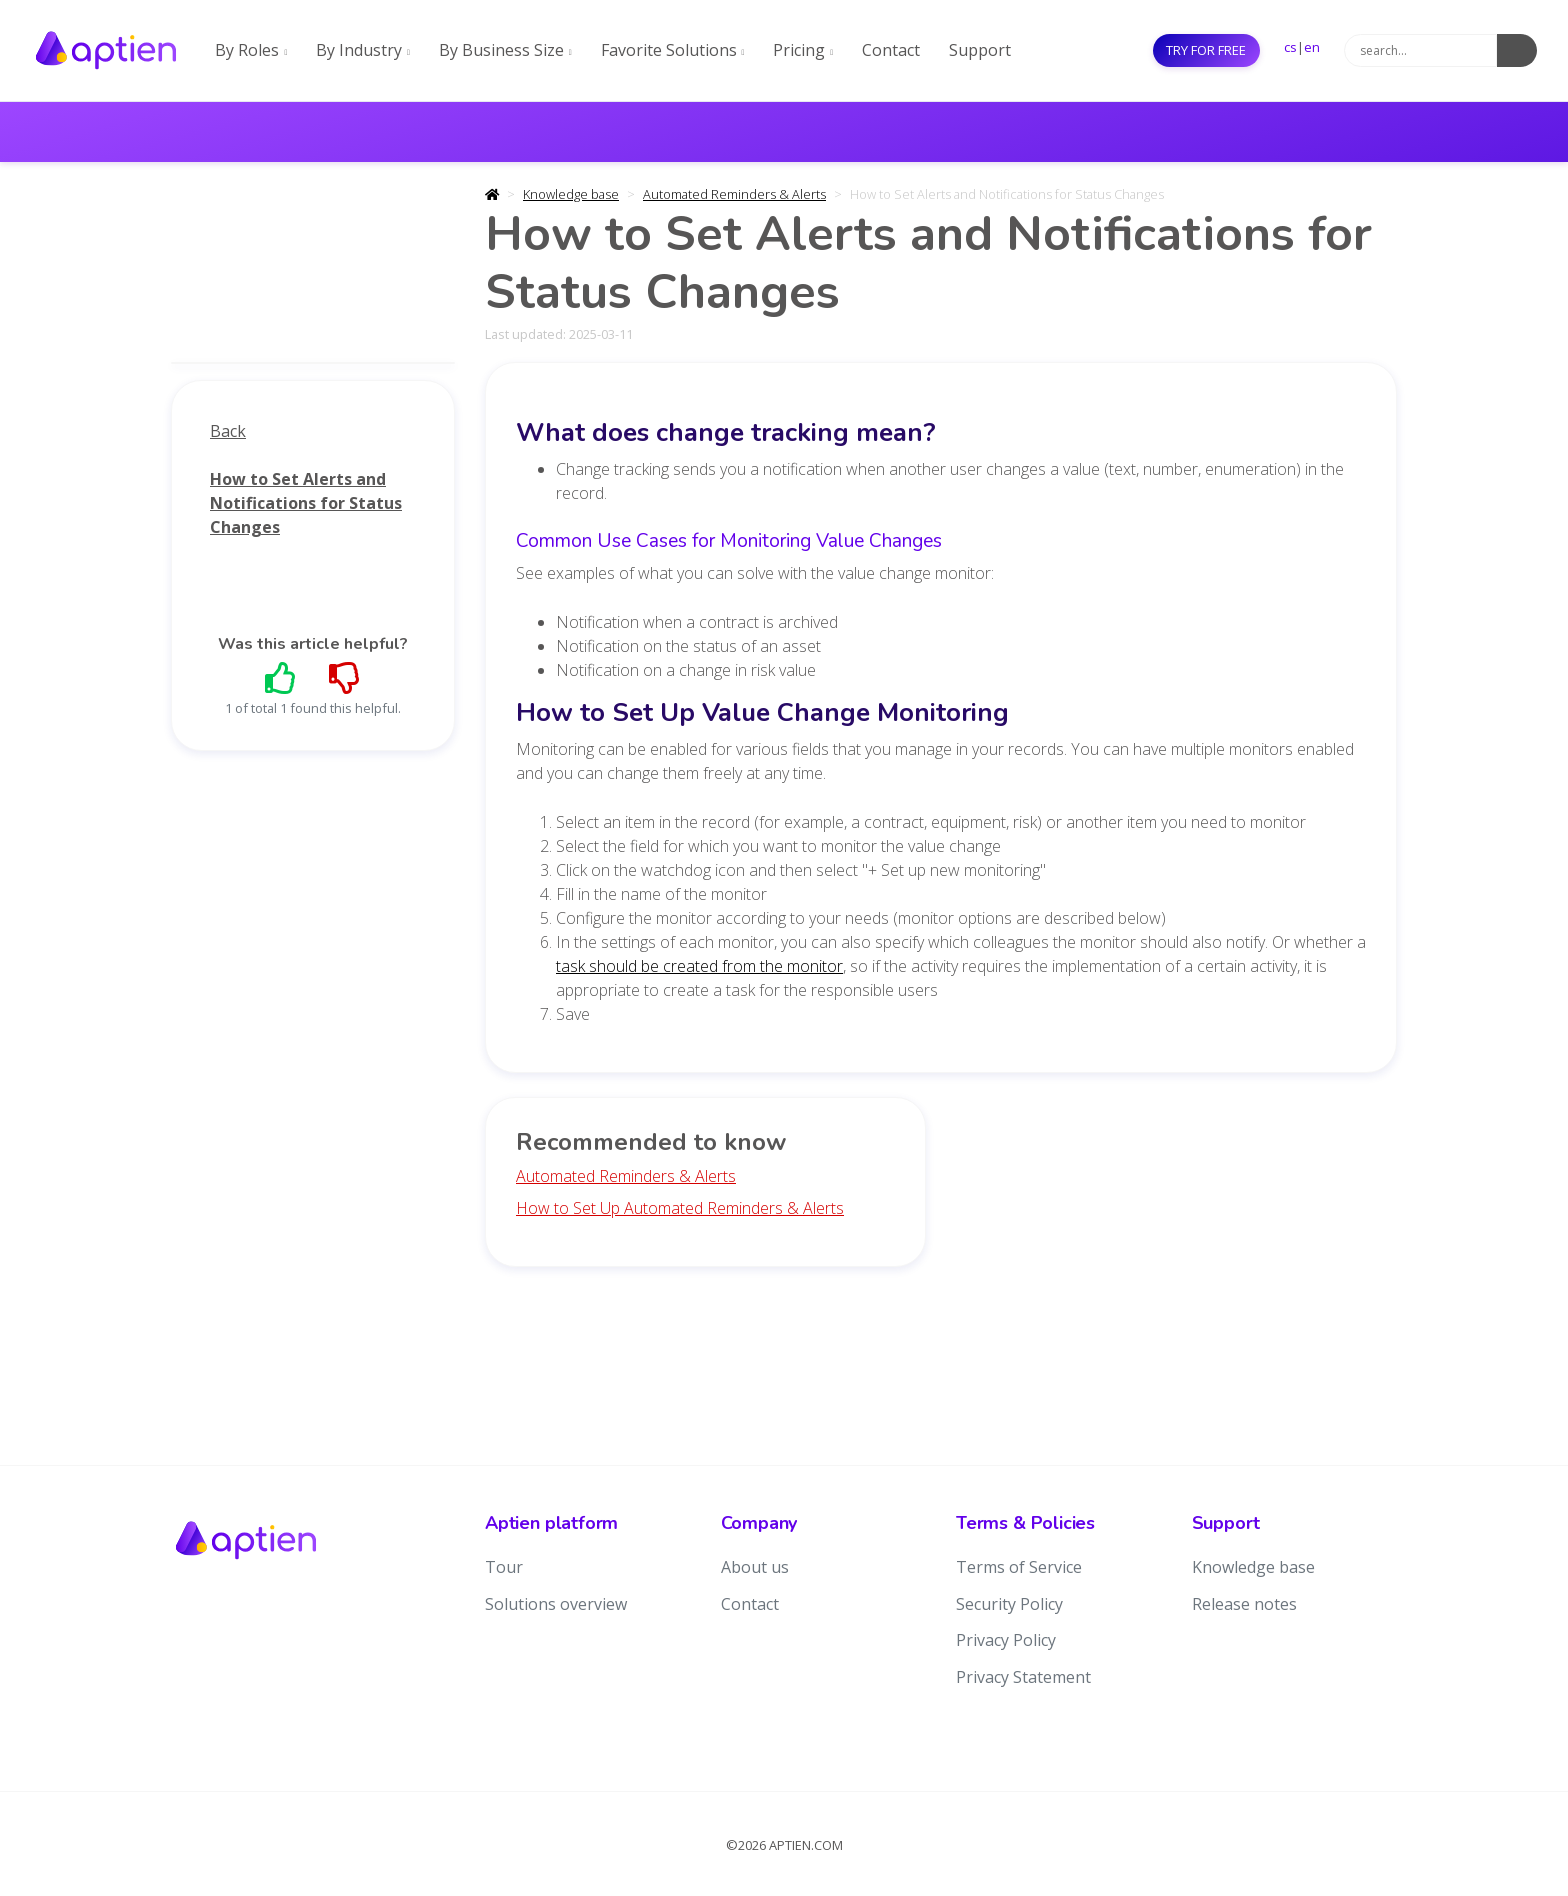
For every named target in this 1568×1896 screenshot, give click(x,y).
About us (755, 1567)
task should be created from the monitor (699, 966)
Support (980, 50)
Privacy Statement (1023, 1677)
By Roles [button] (251, 50)
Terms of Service (1019, 1567)
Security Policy (1009, 1604)
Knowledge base (571, 194)
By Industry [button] (363, 50)
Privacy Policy (1006, 1640)
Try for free (1206, 50)
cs (1290, 47)
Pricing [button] (803, 50)
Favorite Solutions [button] (673, 50)
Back (228, 431)
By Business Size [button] (505, 50)
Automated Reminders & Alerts (734, 194)
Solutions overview (556, 1604)
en (1312, 47)
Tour (504, 1567)
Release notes (1244, 1604)
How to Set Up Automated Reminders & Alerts (680, 1208)
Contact (891, 50)
